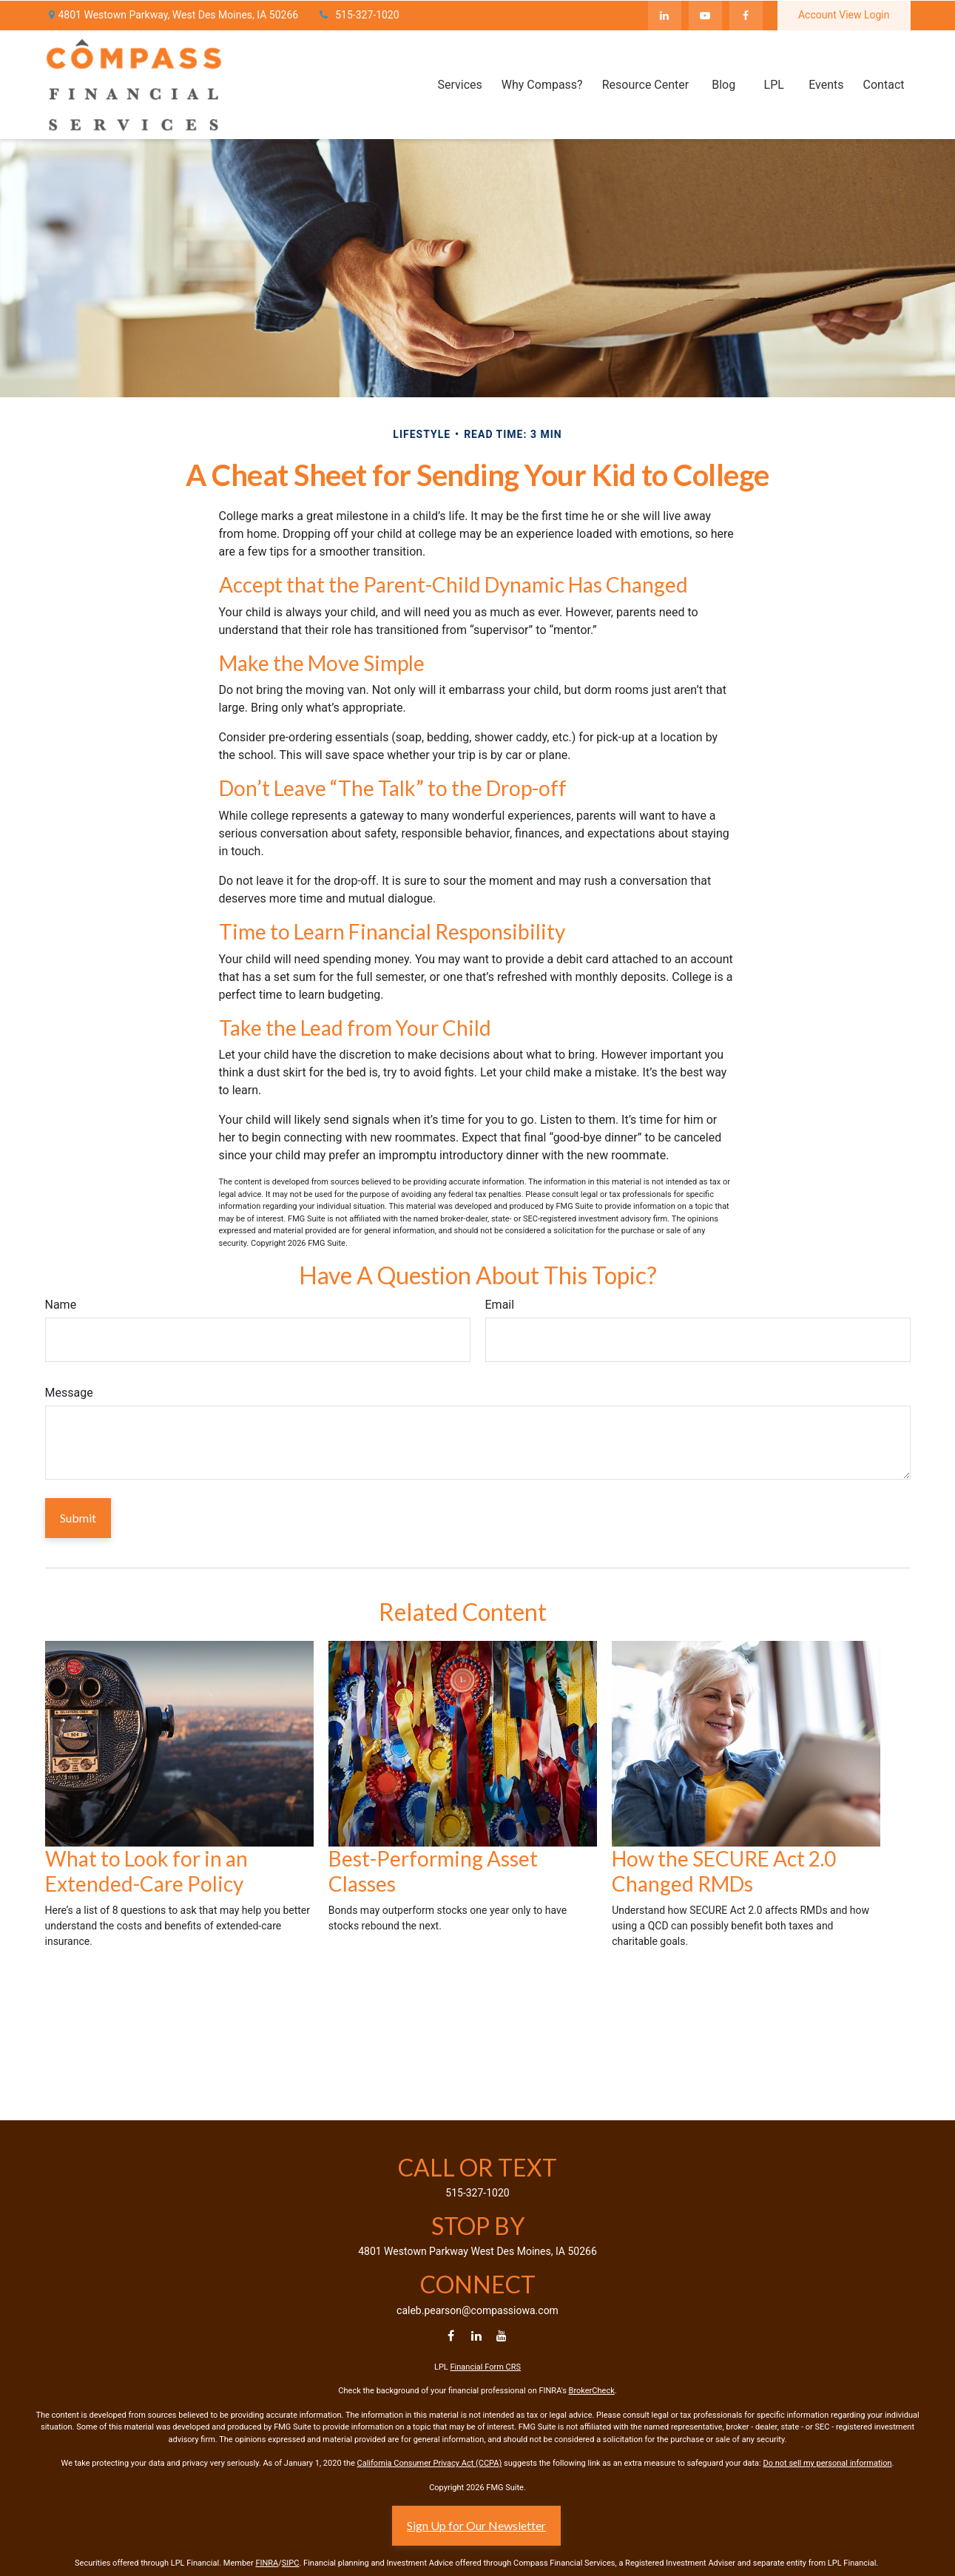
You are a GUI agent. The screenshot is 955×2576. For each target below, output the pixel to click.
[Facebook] (746, 15)
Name (61, 1305)
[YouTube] (705, 15)
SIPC (291, 2563)
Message (69, 1393)
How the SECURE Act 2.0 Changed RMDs (724, 1871)
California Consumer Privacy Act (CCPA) (429, 2463)
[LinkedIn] (664, 15)
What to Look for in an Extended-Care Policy (146, 1871)
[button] (459, 84)
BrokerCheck (592, 2390)
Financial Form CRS (486, 2367)
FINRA (266, 2563)
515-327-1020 (358, 15)
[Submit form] (78, 1518)
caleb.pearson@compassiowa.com (477, 2310)
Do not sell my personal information (827, 2463)
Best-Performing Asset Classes (433, 1871)
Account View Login (844, 15)
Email (500, 1305)
